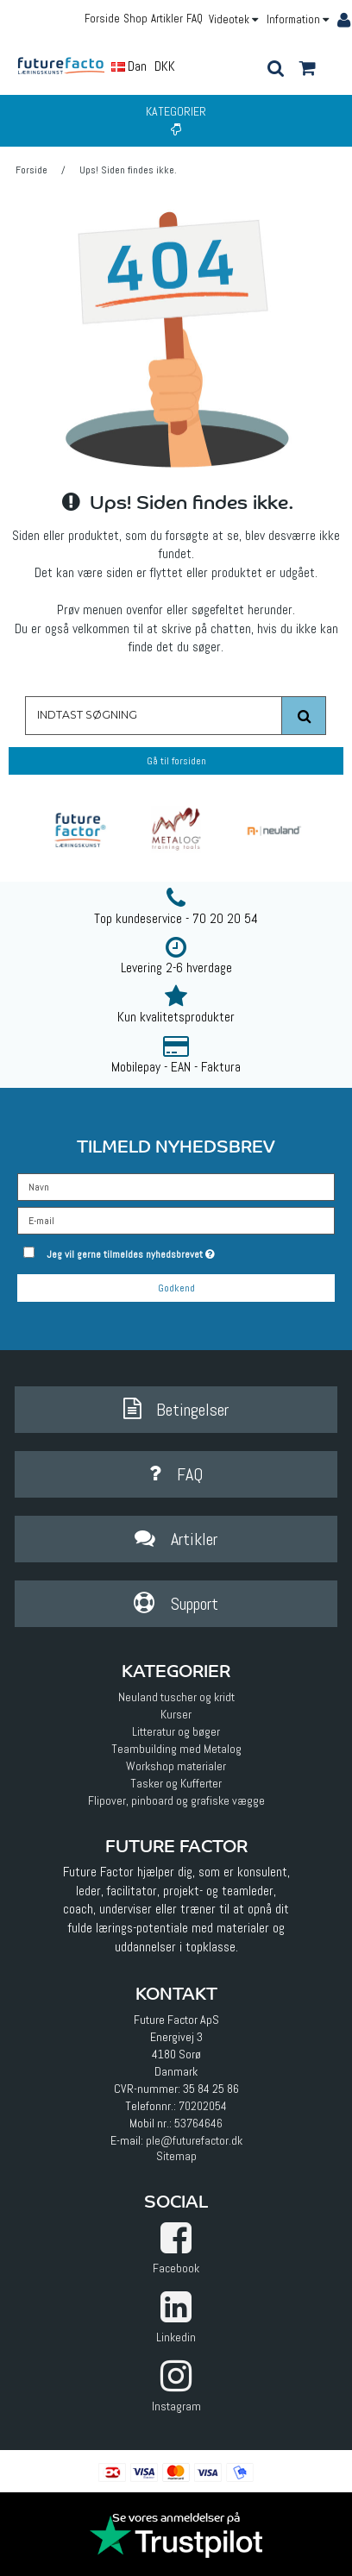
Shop (135, 18)
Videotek (233, 19)
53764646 (198, 2123)
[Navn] (176, 1185)
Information (298, 19)
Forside (102, 18)
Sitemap (176, 2156)
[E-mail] (176, 1219)
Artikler (167, 18)
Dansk (135, 66)
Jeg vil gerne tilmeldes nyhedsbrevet (163, 1251)
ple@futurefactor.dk (194, 2140)
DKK (164, 66)
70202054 (203, 2106)
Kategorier (176, 119)
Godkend (176, 1288)
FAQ (194, 18)
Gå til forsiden (176, 761)
